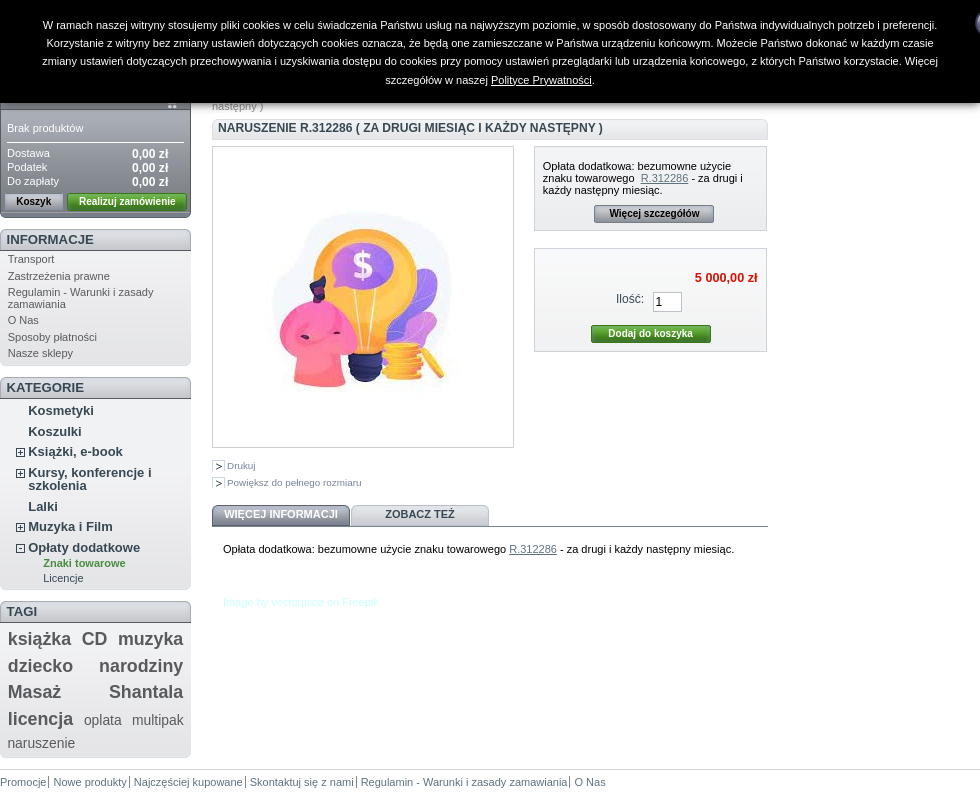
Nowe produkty (89, 782)
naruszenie (41, 743)
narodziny (141, 666)
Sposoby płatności (52, 337)
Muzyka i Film (70, 526)
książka (39, 639)
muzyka (150, 639)
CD (95, 639)
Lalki (43, 506)
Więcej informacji (281, 514)
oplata (103, 720)
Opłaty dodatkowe (84, 547)
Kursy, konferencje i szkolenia (89, 479)
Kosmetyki (61, 410)
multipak (158, 720)
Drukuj (241, 465)
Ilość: (630, 299)
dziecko (40, 666)
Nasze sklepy (40, 353)
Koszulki (54, 431)
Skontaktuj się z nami (302, 782)
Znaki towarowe (84, 563)
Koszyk (33, 201)
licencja (40, 719)
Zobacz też (420, 514)
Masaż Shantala (95, 692)
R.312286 (665, 178)
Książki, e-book (75, 451)
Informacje (50, 239)
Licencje (63, 578)
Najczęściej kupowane (188, 782)
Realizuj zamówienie (127, 201)
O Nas (23, 320)
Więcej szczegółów (654, 213)
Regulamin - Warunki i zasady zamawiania (464, 782)
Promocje (23, 782)
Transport (31, 259)
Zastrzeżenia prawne (59, 276)
